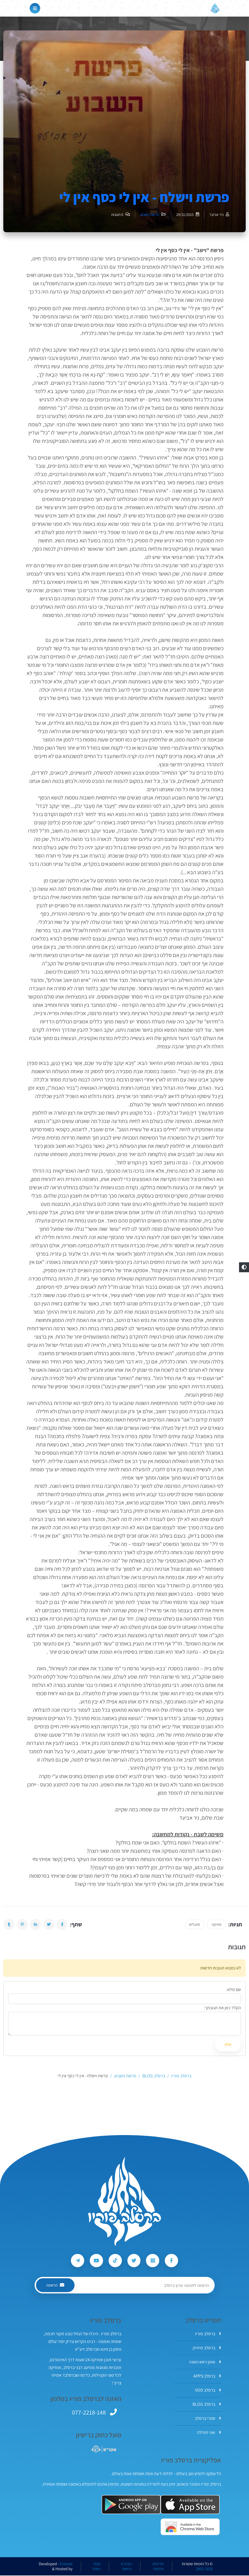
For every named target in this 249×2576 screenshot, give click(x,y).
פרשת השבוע (149, 214)
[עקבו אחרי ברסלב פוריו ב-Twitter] (134, 2261)
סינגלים (194, 1924)
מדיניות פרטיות (158, 2567)
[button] (244, 1267)
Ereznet (66, 2564)
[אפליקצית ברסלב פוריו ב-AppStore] (190, 2505)
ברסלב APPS (207, 2376)
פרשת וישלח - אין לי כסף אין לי (144, 197)
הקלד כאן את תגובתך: (222, 2008)
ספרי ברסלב (208, 2419)
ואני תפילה (209, 2433)
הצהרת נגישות (126, 2567)
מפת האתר (96, 2567)
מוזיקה (216, 1924)
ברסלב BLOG (206, 2405)
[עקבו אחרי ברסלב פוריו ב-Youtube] (95, 2261)
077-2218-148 (89, 2413)
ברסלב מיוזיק (207, 2348)
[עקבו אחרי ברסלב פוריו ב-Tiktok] (115, 2261)
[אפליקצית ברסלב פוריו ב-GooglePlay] (131, 2505)
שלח (228, 2044)
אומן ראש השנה (205, 2362)
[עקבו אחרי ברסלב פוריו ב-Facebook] (173, 2261)
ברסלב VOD (208, 2391)
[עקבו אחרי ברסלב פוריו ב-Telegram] (76, 2261)
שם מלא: (233, 1989)
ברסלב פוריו (208, 2334)
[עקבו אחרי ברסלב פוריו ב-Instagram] (154, 2261)
